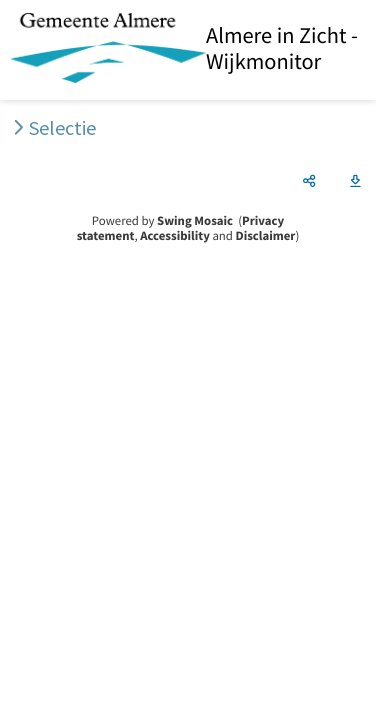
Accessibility (175, 236)
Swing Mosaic (195, 221)
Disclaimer (266, 236)
